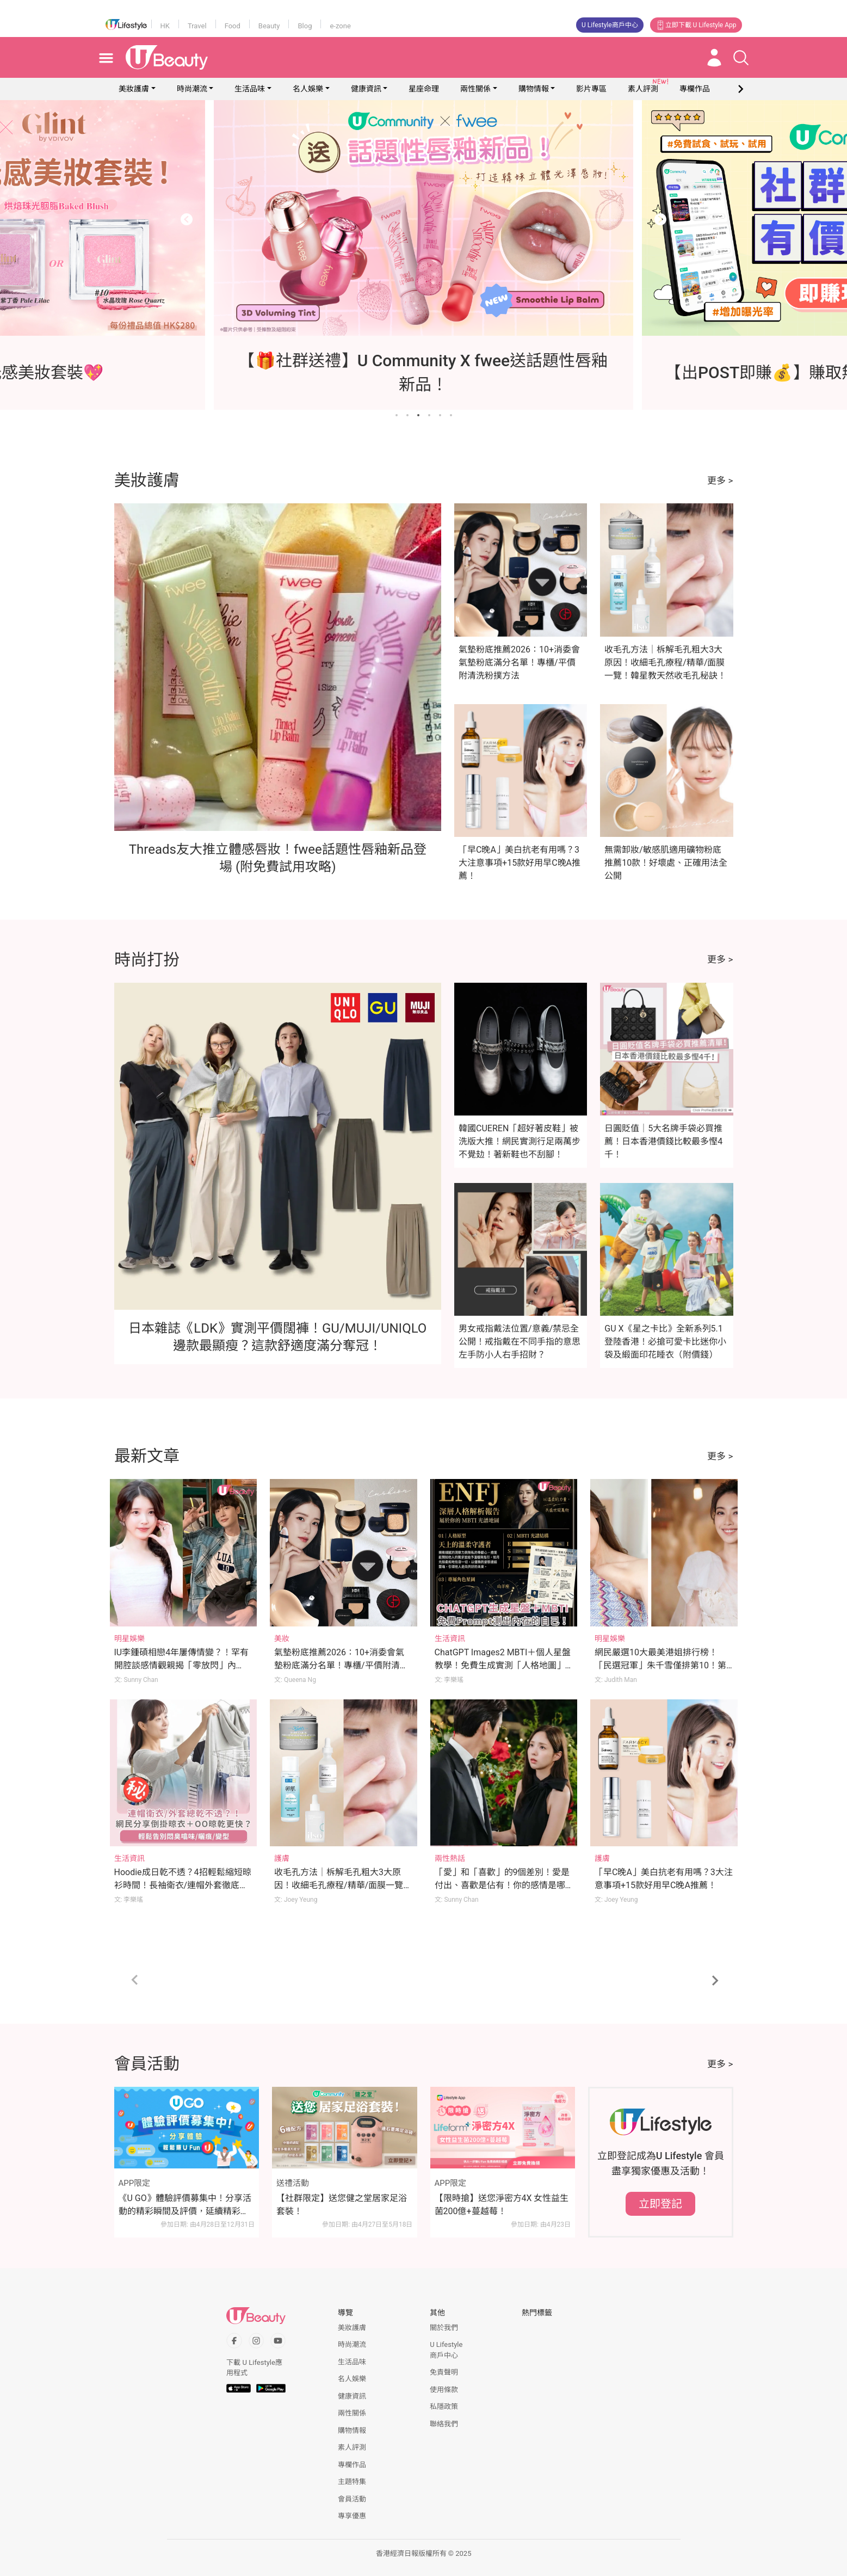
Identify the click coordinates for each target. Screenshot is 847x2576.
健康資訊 (366, 88)
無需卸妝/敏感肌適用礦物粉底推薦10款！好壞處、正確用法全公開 (665, 863)
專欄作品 (352, 2465)
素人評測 (352, 2447)
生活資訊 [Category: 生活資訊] (450, 1638)
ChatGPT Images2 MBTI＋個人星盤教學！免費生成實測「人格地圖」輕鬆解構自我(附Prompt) (503, 1665)
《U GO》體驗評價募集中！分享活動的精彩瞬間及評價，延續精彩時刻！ (185, 2205)
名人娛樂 (308, 88)
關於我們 (444, 2328)
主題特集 (352, 2482)
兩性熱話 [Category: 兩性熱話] (450, 1858)
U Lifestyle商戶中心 (610, 25)
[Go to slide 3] (418, 415)
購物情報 (533, 88)
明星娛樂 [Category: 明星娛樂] (129, 1638)
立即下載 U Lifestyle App (696, 25)
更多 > (720, 480)
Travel (197, 26)
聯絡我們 (444, 2424)
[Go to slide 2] (407, 415)
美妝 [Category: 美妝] (281, 1638)
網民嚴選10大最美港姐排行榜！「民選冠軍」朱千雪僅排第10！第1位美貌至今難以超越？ (663, 1665)
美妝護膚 (134, 88)
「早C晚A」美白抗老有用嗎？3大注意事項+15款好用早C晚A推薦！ (519, 863)
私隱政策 (444, 2406)
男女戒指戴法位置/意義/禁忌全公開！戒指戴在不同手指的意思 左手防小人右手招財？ (519, 1341)
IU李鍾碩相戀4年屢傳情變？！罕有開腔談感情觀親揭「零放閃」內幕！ (181, 1665)
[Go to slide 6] (451, 415)
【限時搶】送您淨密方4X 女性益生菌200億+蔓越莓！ (502, 2204)
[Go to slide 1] (396, 415)
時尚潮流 (192, 88)
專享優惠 (352, 2516)
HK (165, 26)
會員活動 (352, 2499)
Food (232, 26)
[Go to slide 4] (429, 415)
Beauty (269, 26)
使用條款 (444, 2390)
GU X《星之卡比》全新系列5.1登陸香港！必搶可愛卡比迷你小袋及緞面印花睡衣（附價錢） (665, 1341)
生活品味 (249, 88)
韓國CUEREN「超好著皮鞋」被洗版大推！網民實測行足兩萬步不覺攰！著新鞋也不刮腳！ (519, 1141)
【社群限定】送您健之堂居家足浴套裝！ (341, 2204)
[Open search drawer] (741, 57)
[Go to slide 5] (440, 415)
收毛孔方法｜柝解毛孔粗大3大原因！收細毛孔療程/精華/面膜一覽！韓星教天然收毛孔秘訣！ (665, 662)
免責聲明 (444, 2372)
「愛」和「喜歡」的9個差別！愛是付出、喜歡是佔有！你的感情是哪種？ (502, 1885)
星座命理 (424, 88)
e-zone (340, 26)
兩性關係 (475, 88)
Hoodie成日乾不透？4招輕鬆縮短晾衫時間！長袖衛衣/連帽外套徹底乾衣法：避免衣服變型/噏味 (182, 1885)
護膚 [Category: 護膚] (281, 1858)
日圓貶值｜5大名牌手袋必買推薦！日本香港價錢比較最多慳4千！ (663, 1141)
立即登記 (660, 2203)
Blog (305, 26)
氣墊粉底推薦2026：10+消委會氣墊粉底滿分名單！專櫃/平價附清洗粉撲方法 (519, 662)
